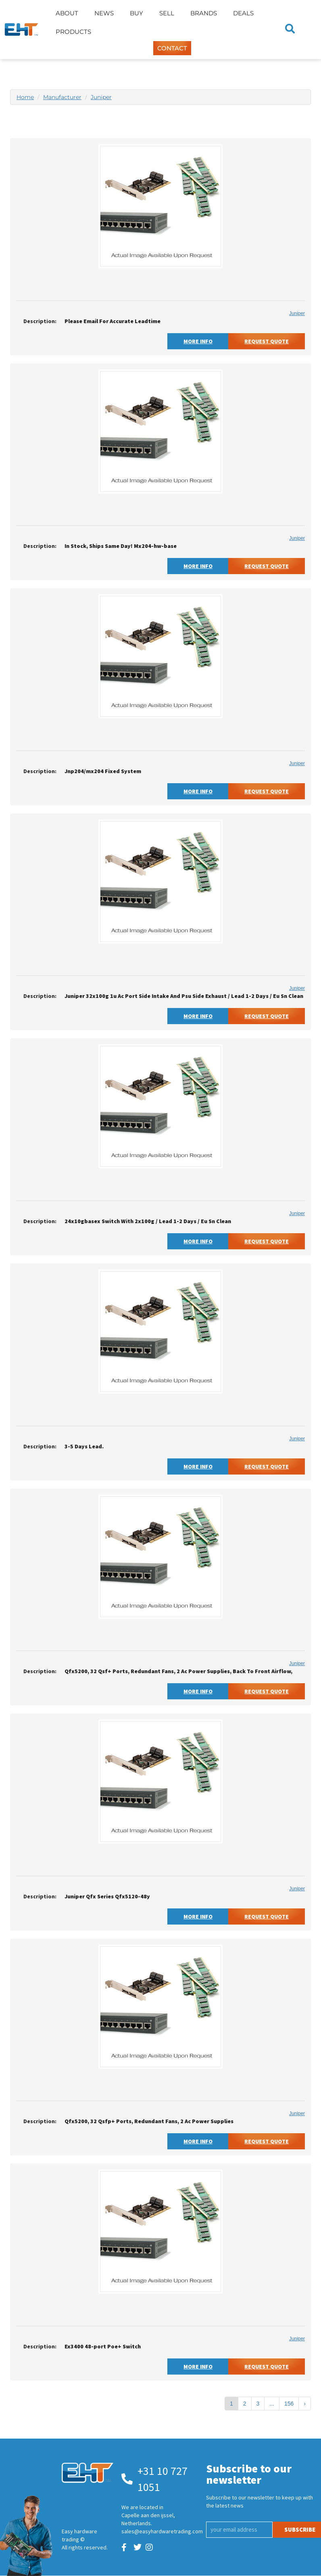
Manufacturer (62, 97)
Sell (166, 13)
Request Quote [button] (266, 341)
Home (25, 97)
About (67, 13)
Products (73, 31)
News (104, 13)
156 (289, 2403)
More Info (198, 341)
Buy (136, 13)
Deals (243, 13)
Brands (203, 13)
